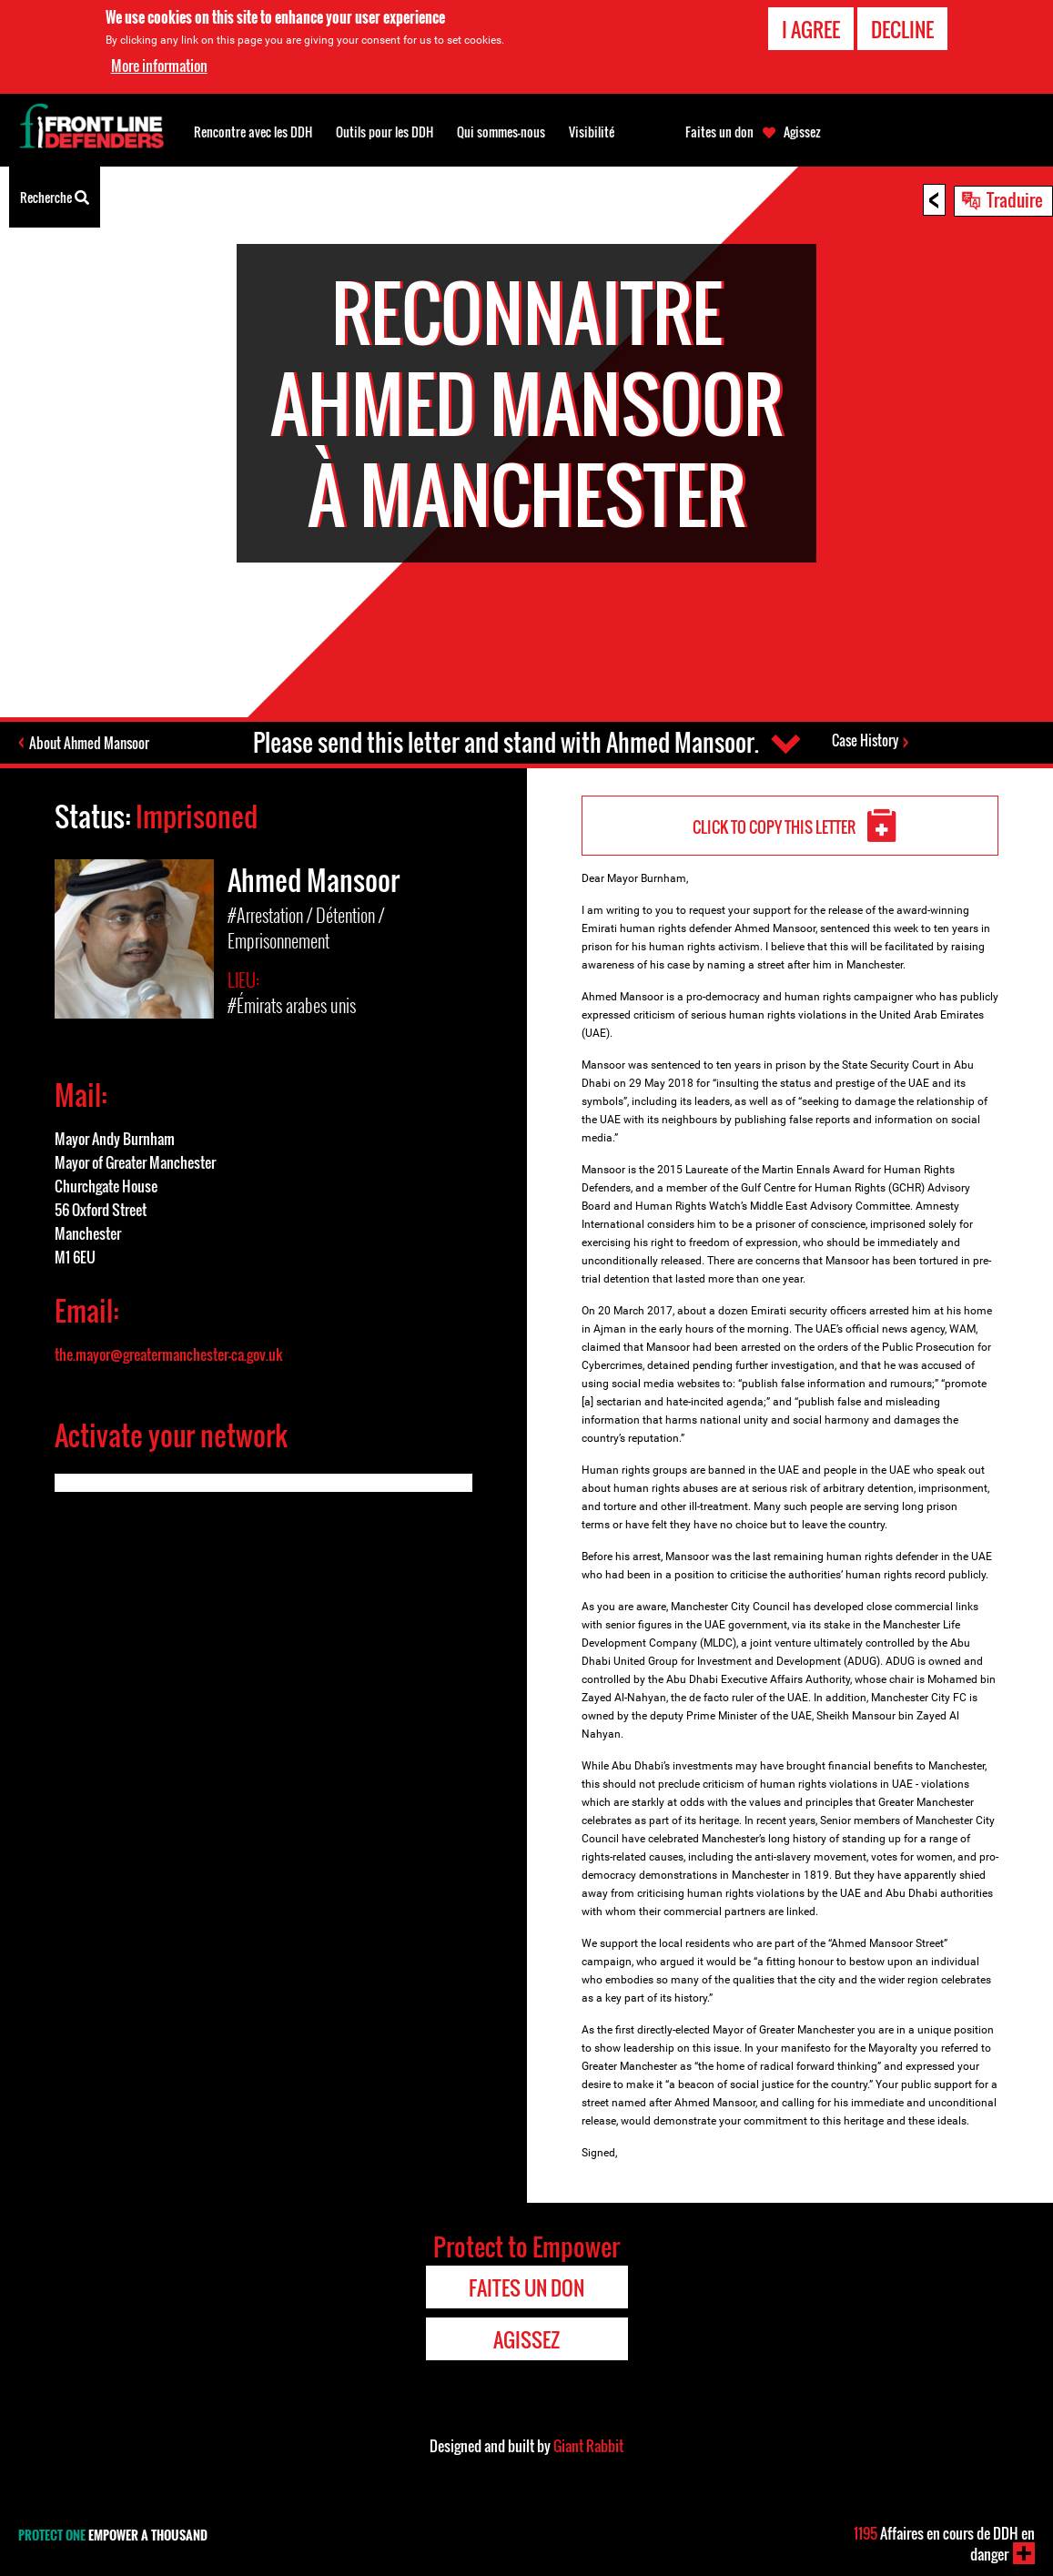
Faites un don (719, 132)
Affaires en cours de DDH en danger (944, 2543)
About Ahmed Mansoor (89, 743)
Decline (902, 28)
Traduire (1015, 199)
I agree (811, 28)
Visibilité (591, 131)
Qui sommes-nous (501, 131)
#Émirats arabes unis (292, 1005)
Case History (865, 740)
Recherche (54, 195)
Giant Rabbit (588, 2446)
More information (159, 65)
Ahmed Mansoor (314, 879)
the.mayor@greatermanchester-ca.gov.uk (169, 1354)
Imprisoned (197, 816)
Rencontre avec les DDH (253, 131)
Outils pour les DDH (384, 131)
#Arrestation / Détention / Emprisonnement (306, 927)
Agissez (802, 132)
